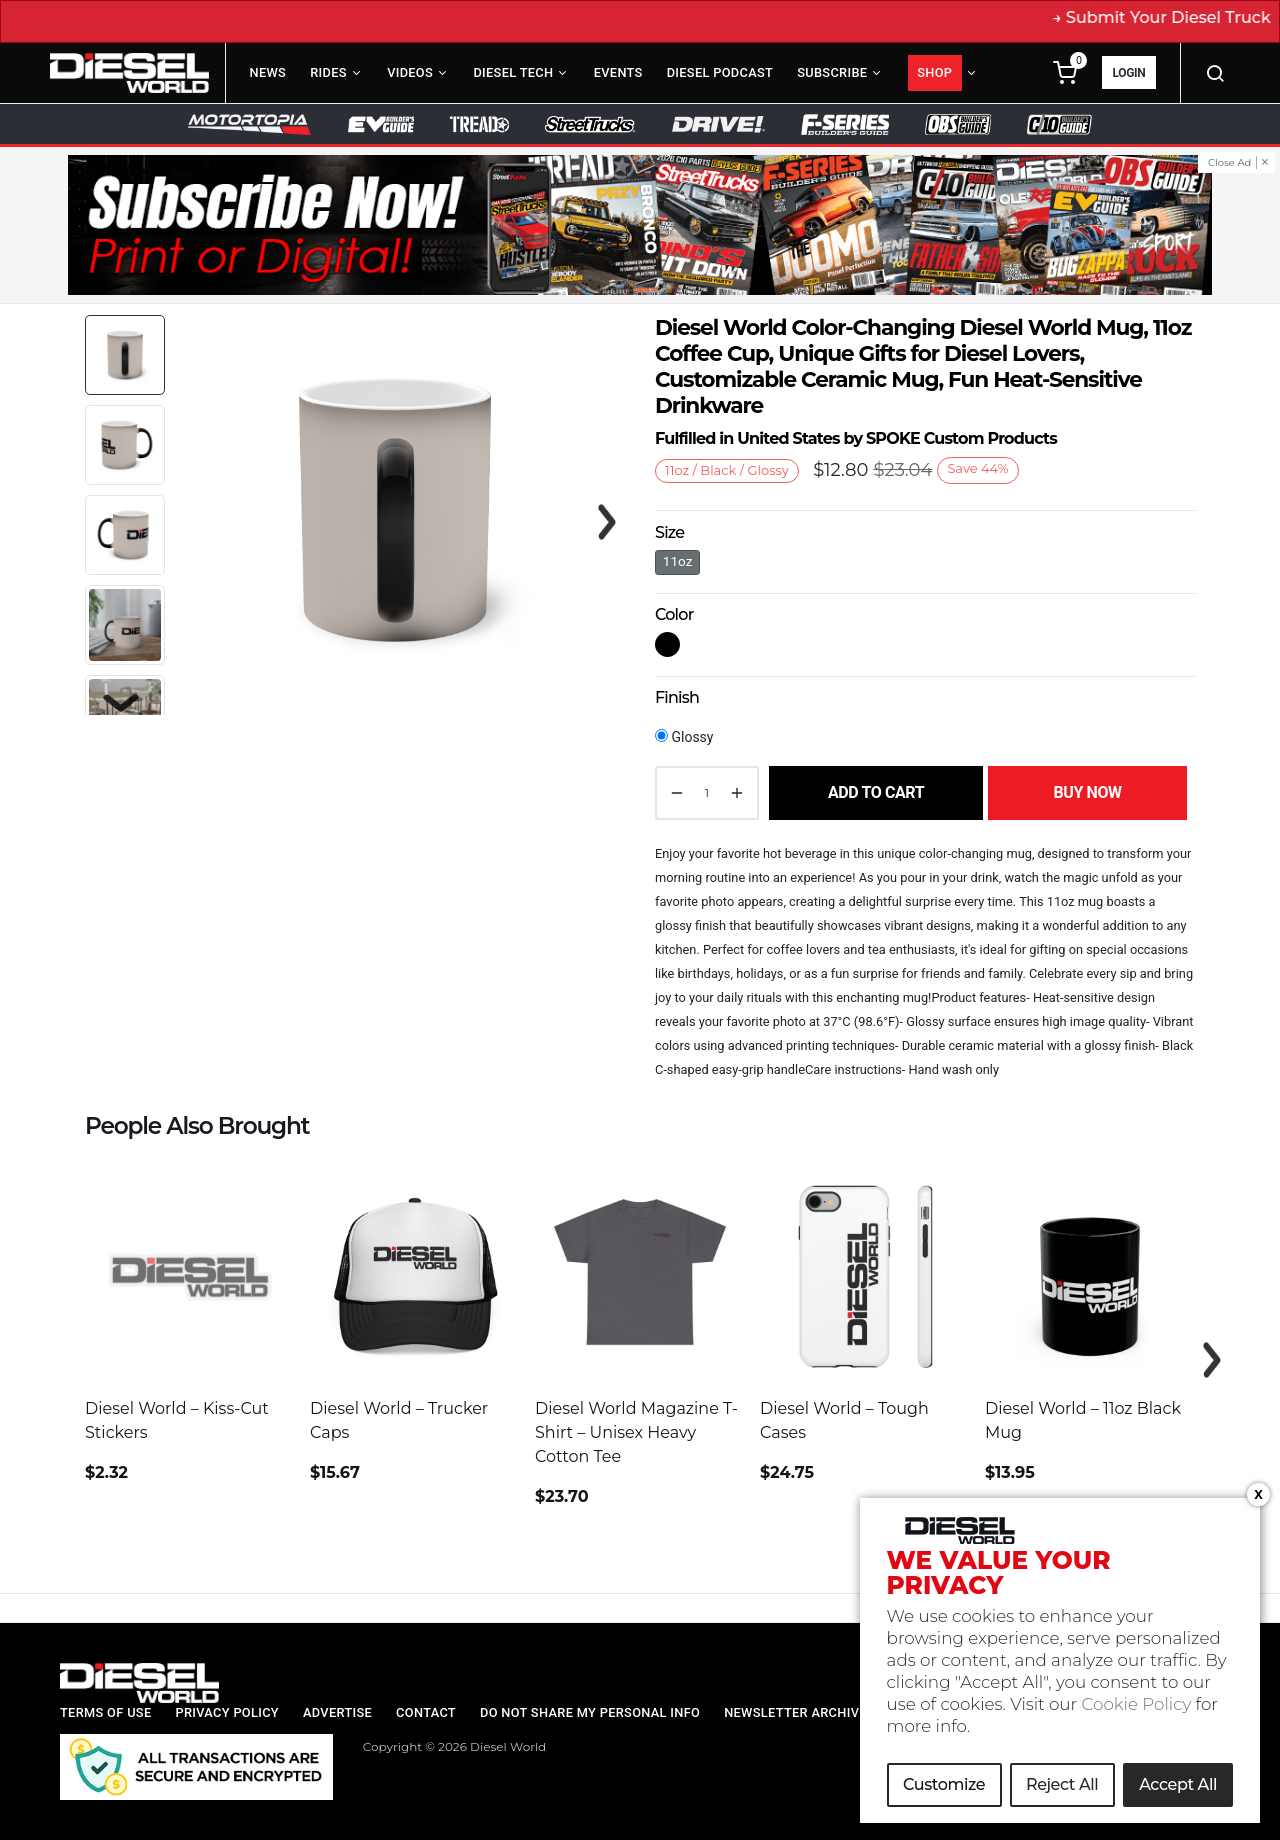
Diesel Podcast (720, 72)
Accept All (1178, 1786)
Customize (944, 1786)
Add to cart (876, 792)
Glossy (684, 737)
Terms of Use (105, 1712)
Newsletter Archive (795, 1712)
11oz (678, 561)
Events (618, 72)
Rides (328, 72)
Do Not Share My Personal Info (590, 1712)
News (268, 72)
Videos (410, 72)
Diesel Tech (513, 72)
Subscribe (832, 72)
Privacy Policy (227, 1712)
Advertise (337, 1712)
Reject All (1062, 1786)
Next (121, 703)
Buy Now (1088, 792)
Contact (426, 1712)
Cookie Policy (1137, 1706)
